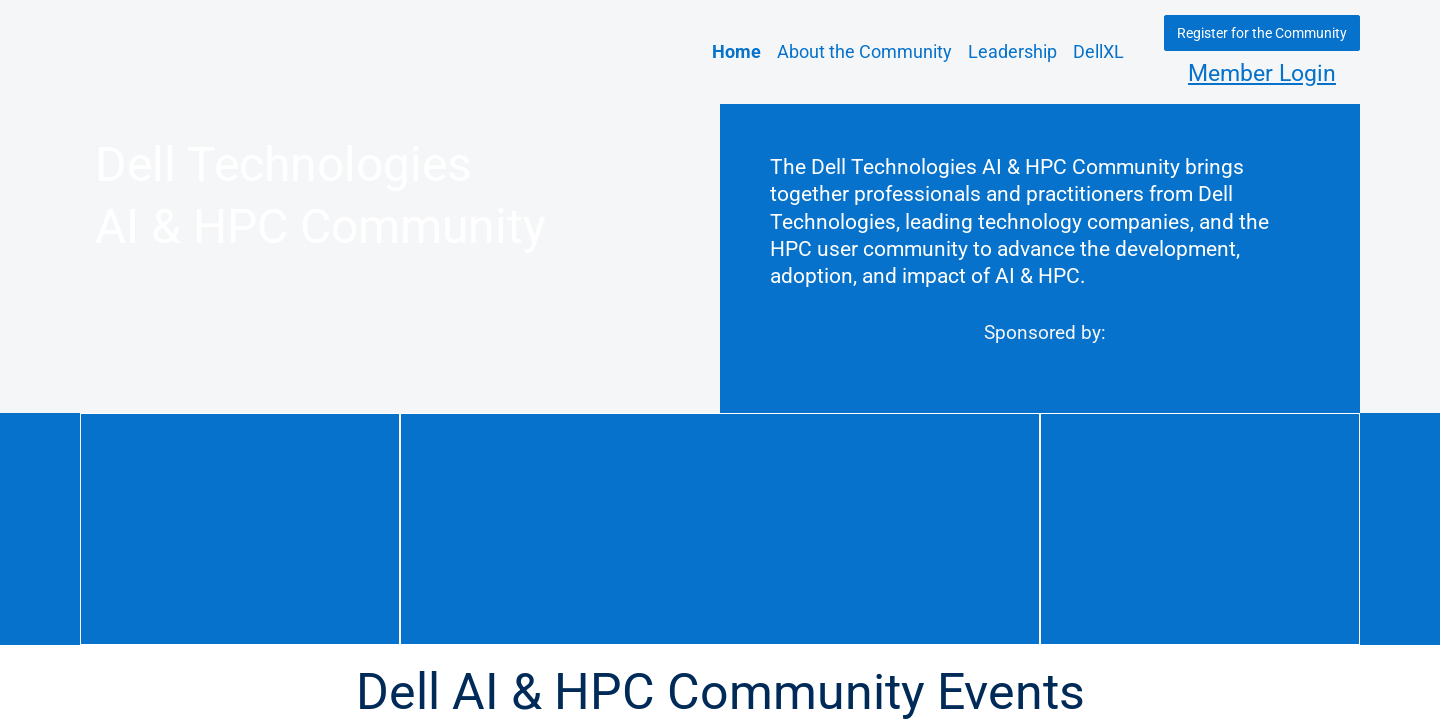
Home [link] (736, 51)
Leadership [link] (1012, 51)
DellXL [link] (1098, 51)
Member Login (1262, 73)
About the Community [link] (864, 51)
